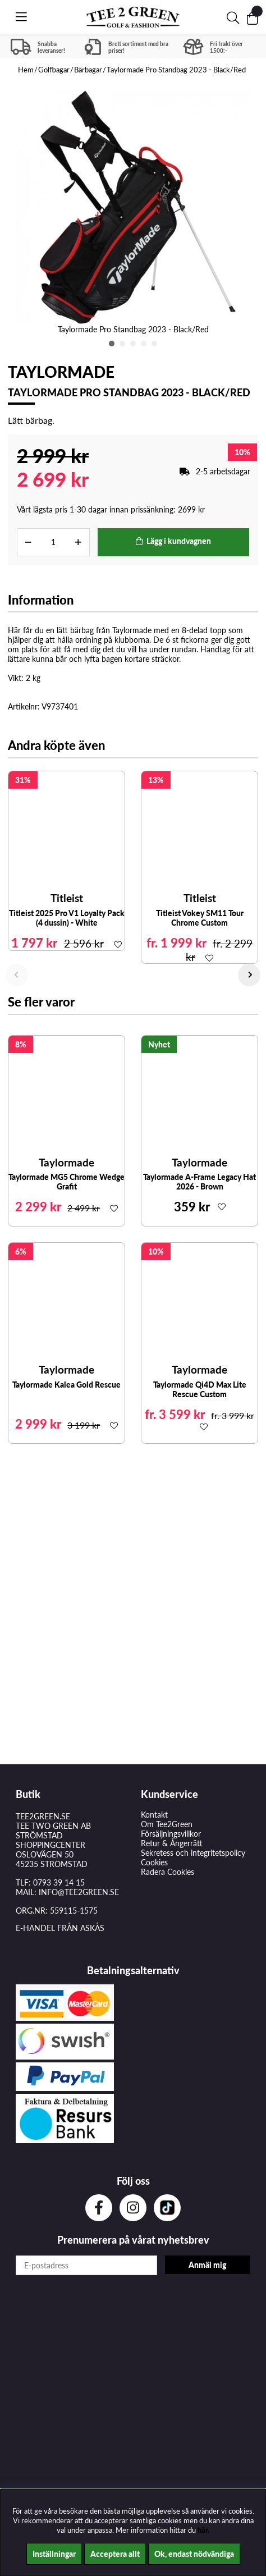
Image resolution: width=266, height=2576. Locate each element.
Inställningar (54, 2554)
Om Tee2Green (166, 1824)
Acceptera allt (115, 2554)
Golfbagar (54, 69)
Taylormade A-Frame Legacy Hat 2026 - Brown (199, 1181)
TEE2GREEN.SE (43, 1816)
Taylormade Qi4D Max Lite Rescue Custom (199, 1389)
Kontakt (154, 1814)
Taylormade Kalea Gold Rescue (66, 1384)
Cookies (154, 1862)
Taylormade (61, 371)
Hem (26, 69)
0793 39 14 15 (59, 1882)
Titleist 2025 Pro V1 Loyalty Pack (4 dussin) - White (67, 917)
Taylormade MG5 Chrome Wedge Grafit (66, 1181)
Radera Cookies (167, 1872)
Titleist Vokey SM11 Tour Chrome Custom (200, 917)
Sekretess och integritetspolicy (193, 1852)
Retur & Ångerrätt (172, 1843)
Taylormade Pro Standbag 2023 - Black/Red (176, 69)
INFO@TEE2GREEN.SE (79, 1892)
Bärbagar (88, 69)
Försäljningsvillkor (171, 1833)
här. (203, 2529)
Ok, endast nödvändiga (194, 2554)
